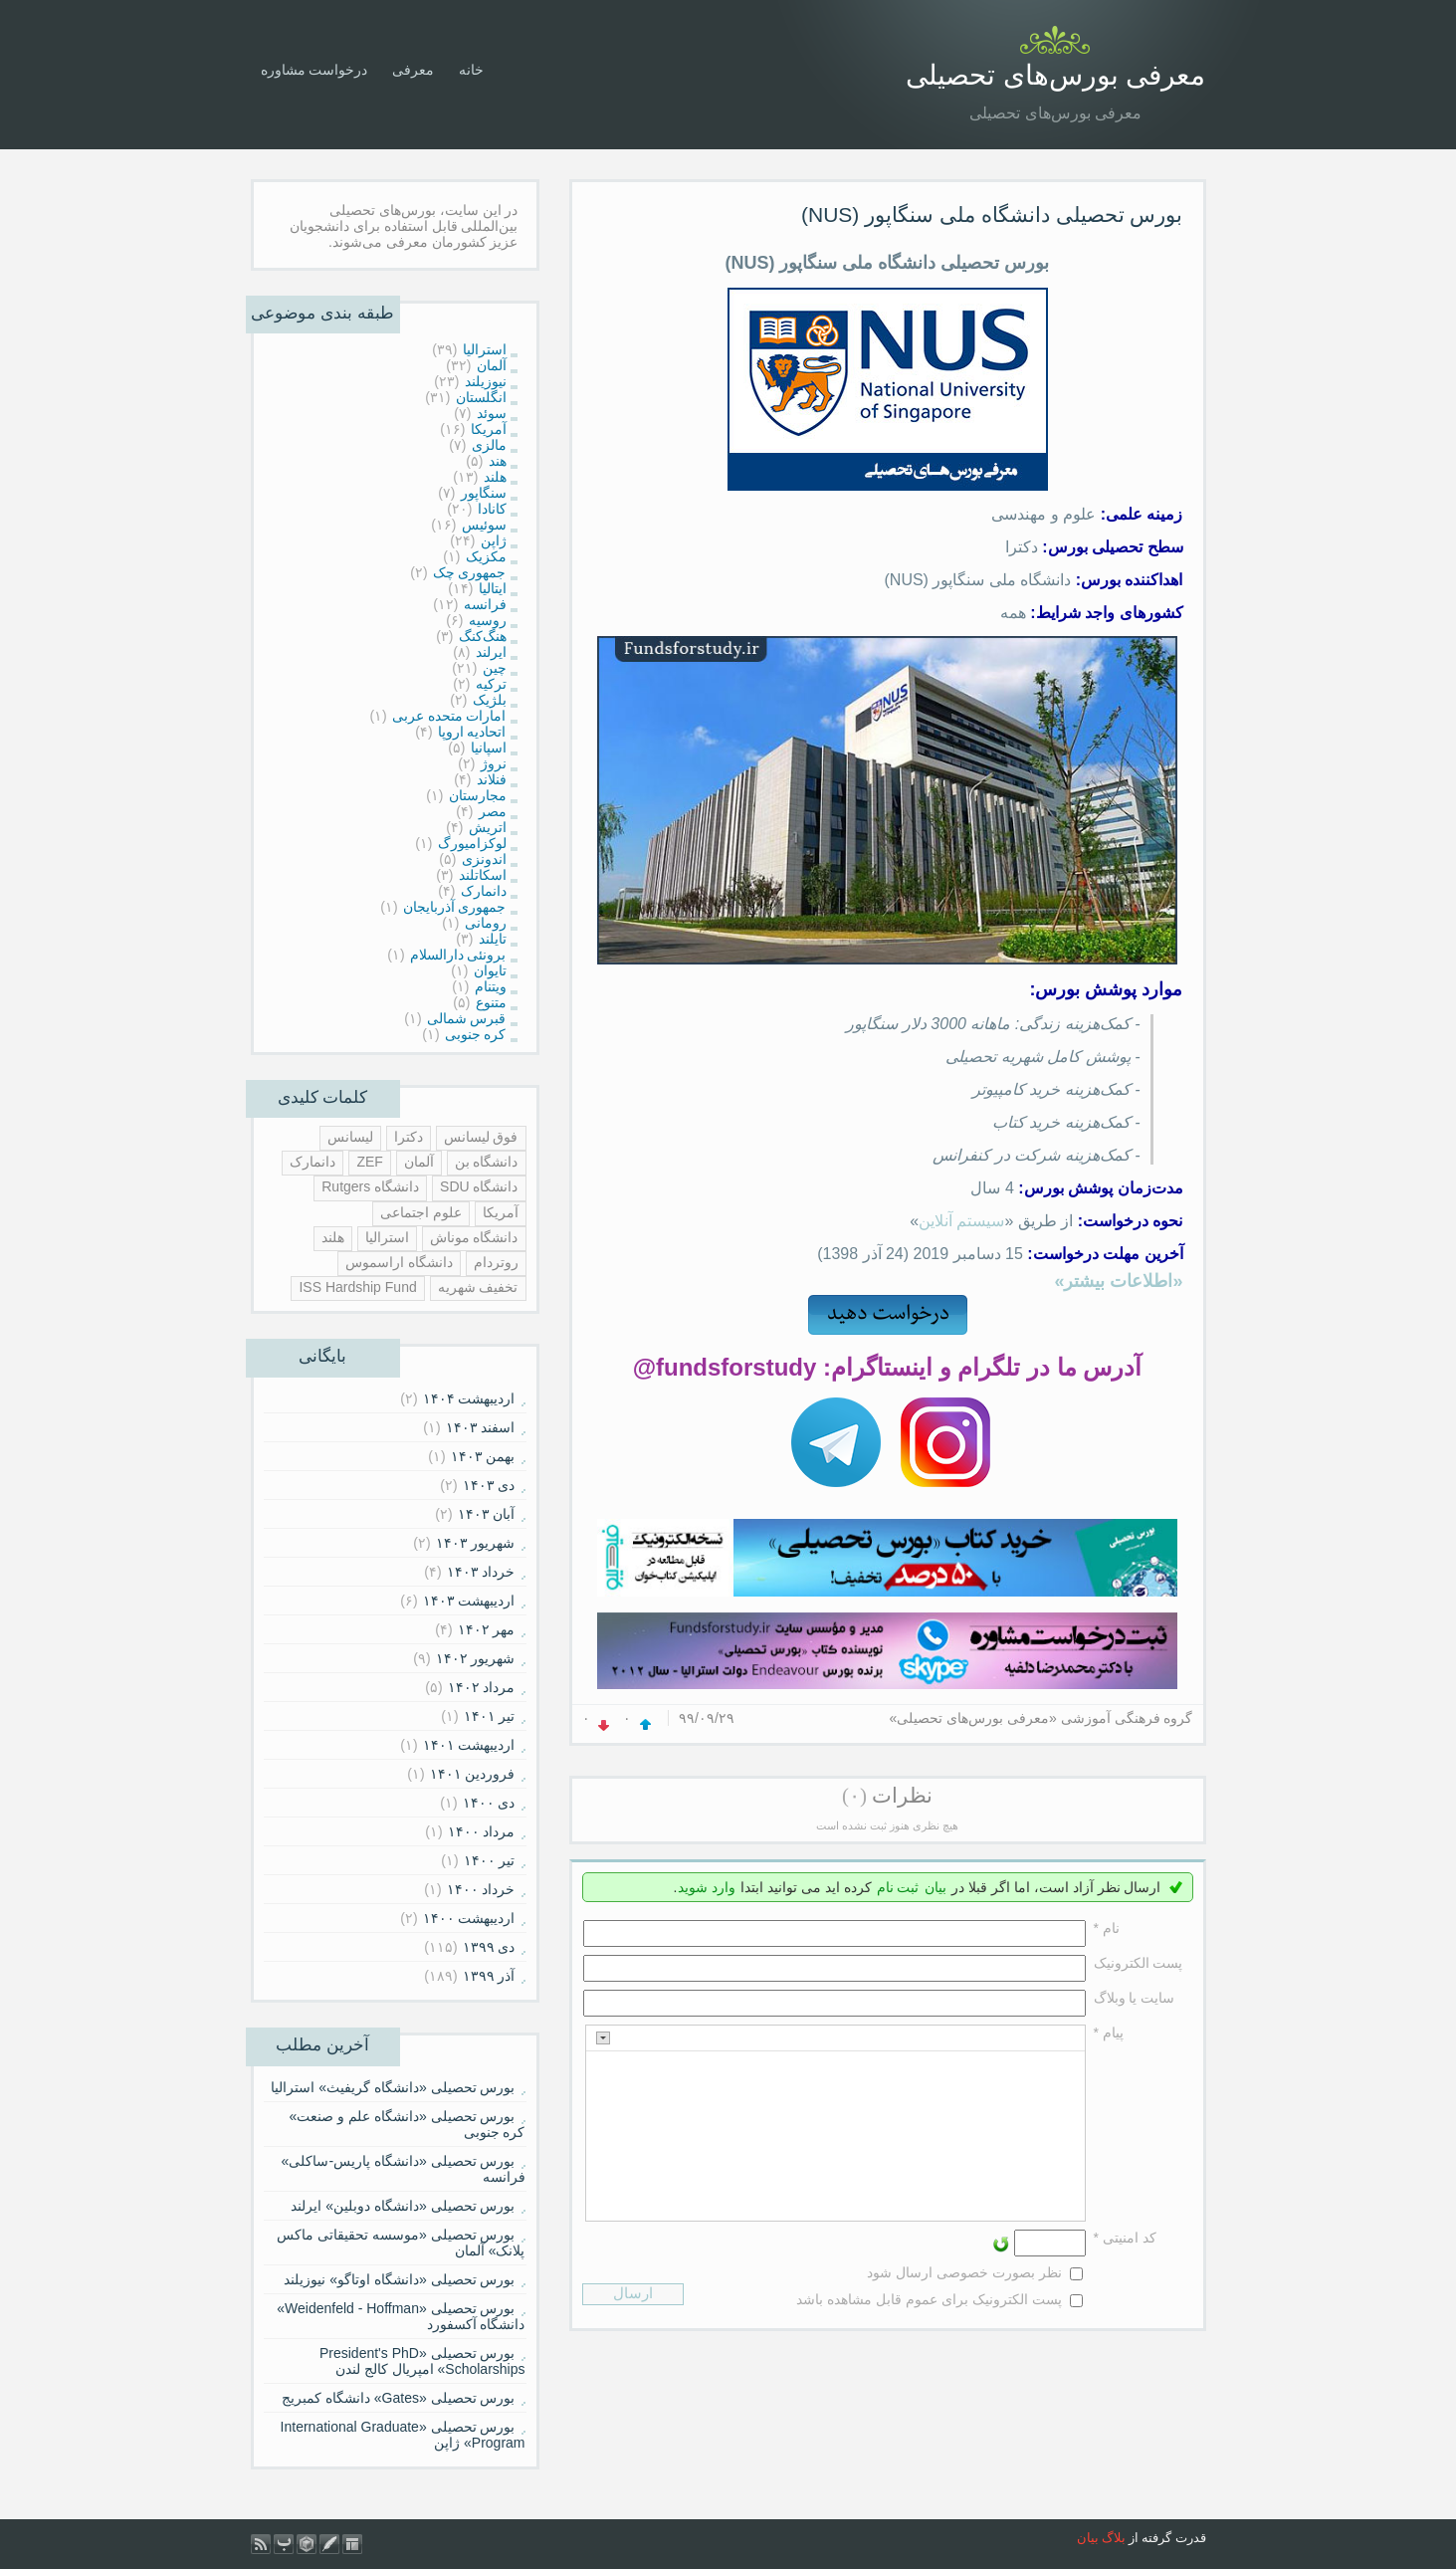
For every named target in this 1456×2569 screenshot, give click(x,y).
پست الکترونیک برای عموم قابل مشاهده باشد (928, 2299)
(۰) (854, 1796)
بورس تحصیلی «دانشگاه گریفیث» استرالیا (393, 2087)
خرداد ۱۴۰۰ (481, 1889)
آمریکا (501, 1212)
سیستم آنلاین (961, 1220)
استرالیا (387, 1237)
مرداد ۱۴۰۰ (482, 1831)
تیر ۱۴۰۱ (490, 1716)
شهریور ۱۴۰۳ (476, 1543)
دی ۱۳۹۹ (489, 1947)
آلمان (419, 1162)
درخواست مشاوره (314, 70)
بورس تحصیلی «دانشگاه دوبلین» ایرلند (403, 2206)
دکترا (408, 1137)
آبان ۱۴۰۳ (487, 1514)
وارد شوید (706, 1887)
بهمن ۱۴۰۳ (483, 1456)
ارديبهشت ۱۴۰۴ (469, 1398)
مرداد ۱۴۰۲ (482, 1687)
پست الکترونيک (1138, 1963)
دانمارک (312, 1162)
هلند (332, 1237)
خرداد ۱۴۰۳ (481, 1572)
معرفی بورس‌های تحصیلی (1056, 75)
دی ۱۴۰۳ (489, 1485)
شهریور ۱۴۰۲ (476, 1658)
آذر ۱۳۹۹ (489, 1976)
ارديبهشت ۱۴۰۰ (469, 1918)
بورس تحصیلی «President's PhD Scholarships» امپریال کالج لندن (422, 2361)
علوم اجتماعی (421, 1212)
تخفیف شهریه (478, 1287)
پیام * (1109, 2032)
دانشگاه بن (487, 1162)
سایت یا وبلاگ (1134, 1998)
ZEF (369, 1162)
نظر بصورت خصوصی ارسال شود (964, 2272)
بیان (935, 1887)
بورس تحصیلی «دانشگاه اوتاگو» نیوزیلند (399, 2279)
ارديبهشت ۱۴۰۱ (469, 1745)
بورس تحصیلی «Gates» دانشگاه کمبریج (399, 2398)
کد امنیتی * (1125, 2238)
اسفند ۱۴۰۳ (481, 1427)
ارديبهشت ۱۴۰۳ (469, 1600)
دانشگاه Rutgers (370, 1186)
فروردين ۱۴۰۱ (473, 1774)
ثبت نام (898, 1887)
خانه (471, 70)
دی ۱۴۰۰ (489, 1803)
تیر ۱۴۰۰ (490, 1860)
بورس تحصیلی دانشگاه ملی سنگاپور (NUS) (992, 214)
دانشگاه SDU (479, 1186)
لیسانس (350, 1137)
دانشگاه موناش (474, 1237)
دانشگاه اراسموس (399, 1262)
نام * (1107, 1928)
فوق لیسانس (481, 1137)
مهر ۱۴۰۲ (487, 1629)
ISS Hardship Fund (357, 1287)
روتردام (496, 1262)
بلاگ (1114, 2537)
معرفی (413, 70)
